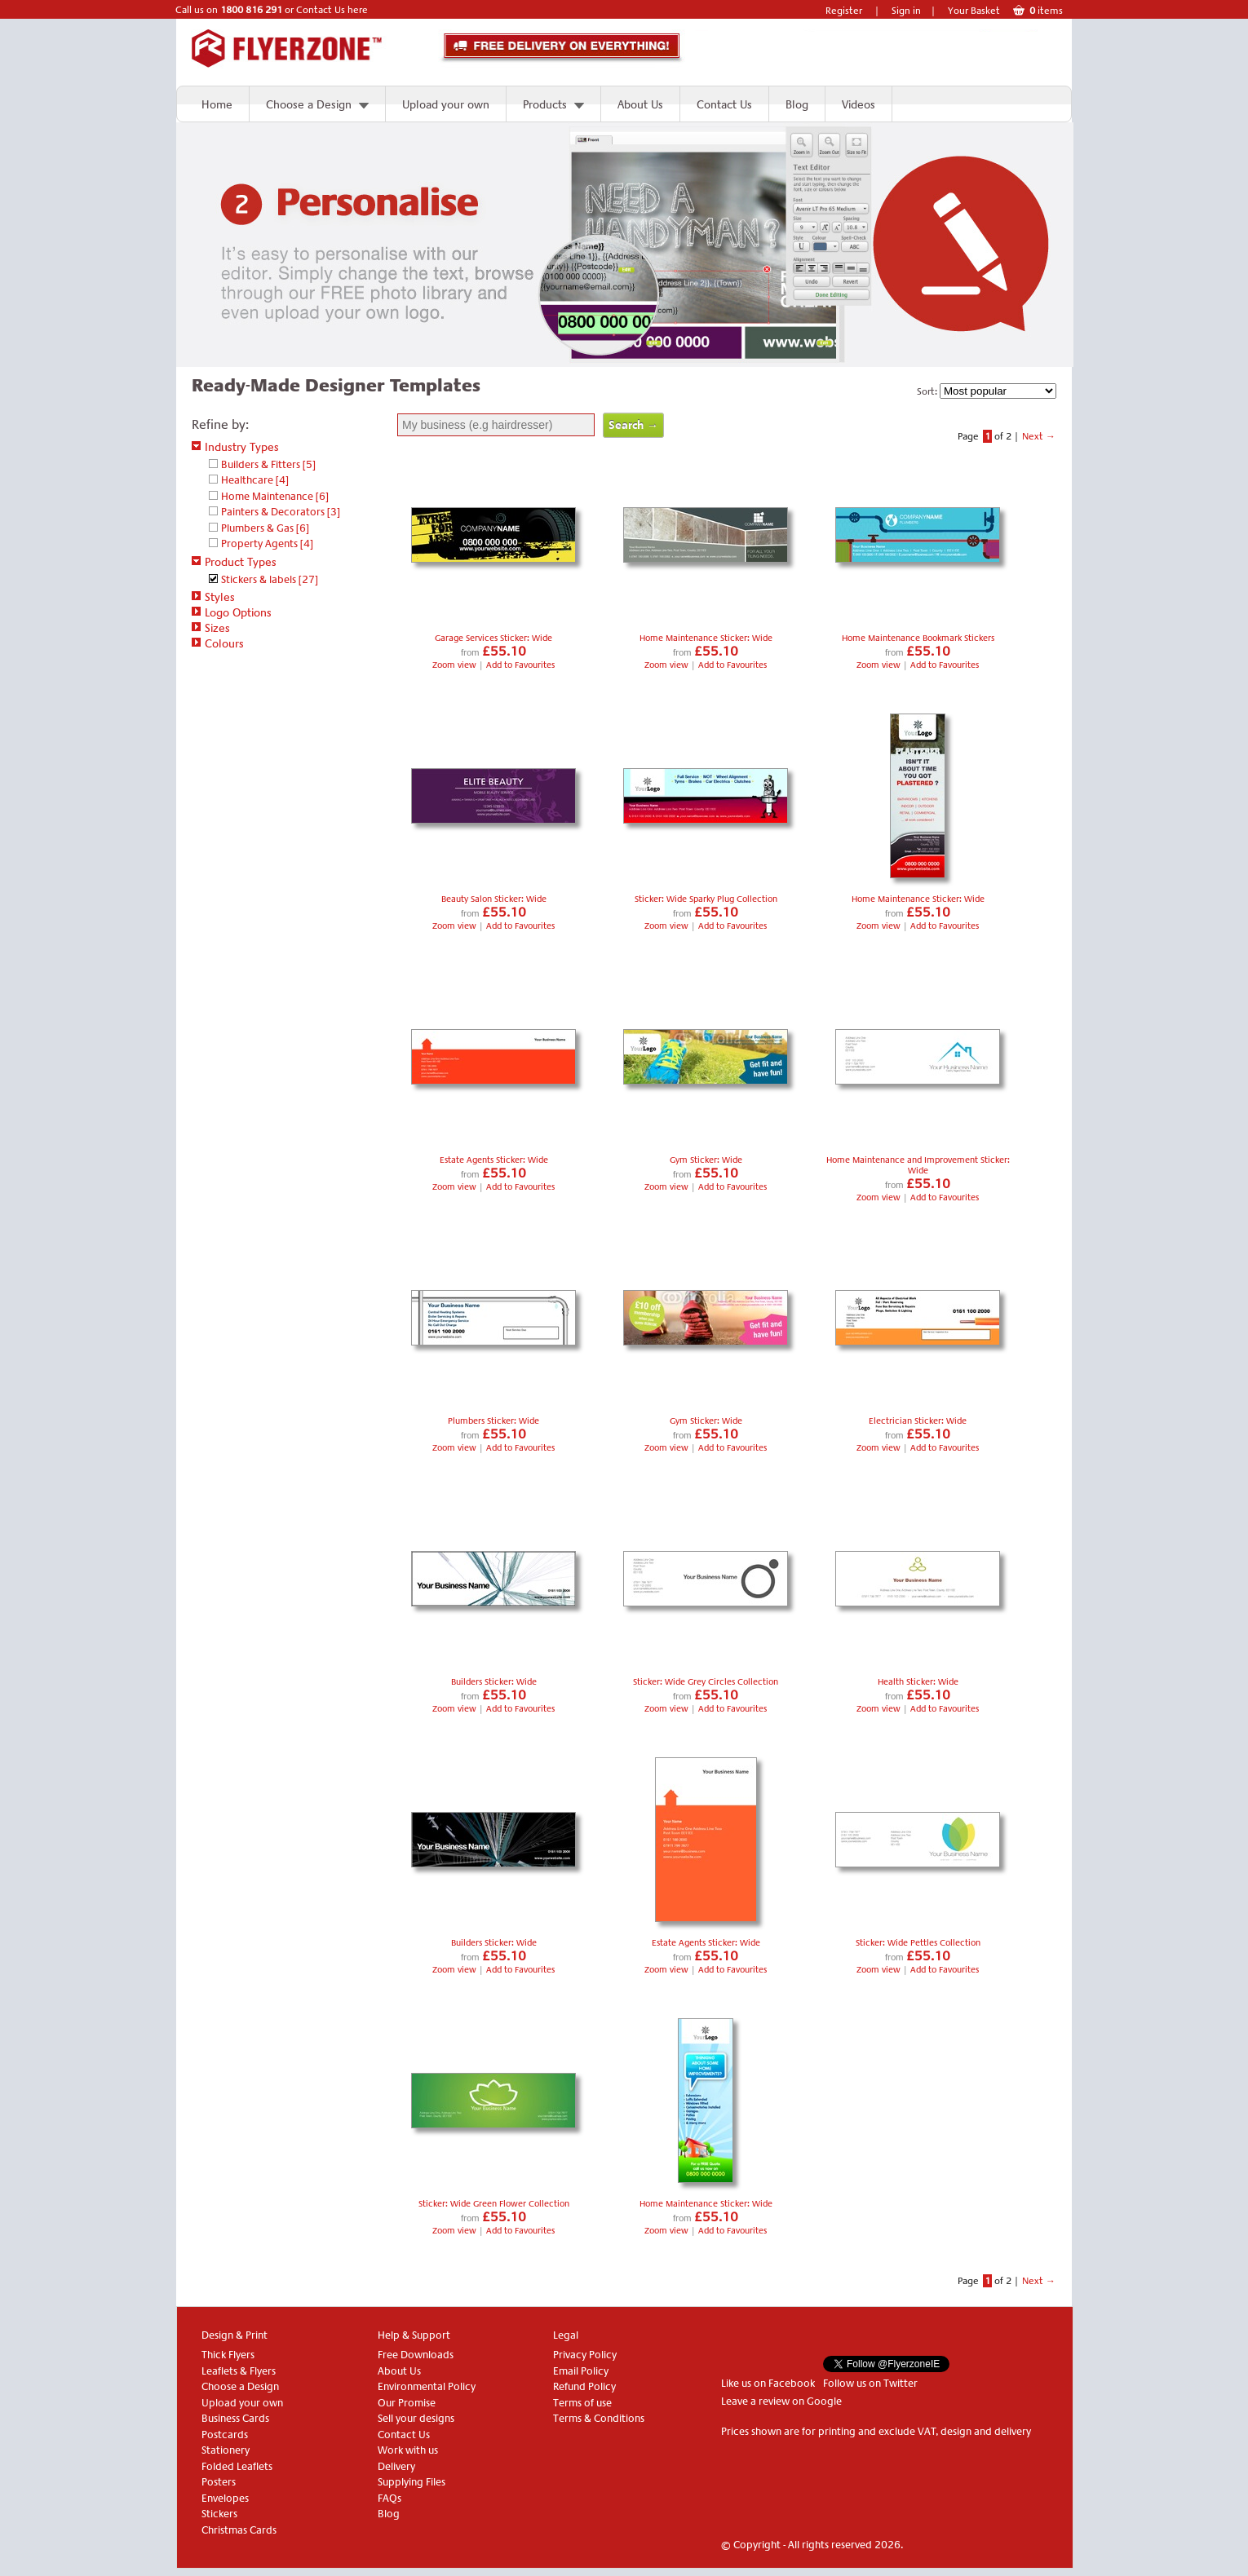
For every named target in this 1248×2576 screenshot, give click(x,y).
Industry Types (235, 447)
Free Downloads (416, 2355)
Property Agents (267, 543)
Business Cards (235, 2418)
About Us (640, 104)
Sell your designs (416, 2418)
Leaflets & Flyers (238, 2371)
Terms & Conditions (598, 2418)
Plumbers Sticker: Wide (493, 1421)
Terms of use (582, 2403)
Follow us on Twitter (870, 2383)
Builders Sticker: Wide (494, 1682)
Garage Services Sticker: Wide (493, 638)
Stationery (225, 2450)
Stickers (219, 2514)
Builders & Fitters (268, 464)
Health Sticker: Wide (918, 1682)
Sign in (906, 10)
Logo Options (232, 612)
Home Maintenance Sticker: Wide (705, 638)
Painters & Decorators (280, 512)
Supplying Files (411, 2482)
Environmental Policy (427, 2386)
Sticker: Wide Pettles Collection (918, 1943)
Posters (218, 2482)
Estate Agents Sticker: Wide (494, 1160)
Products (545, 104)
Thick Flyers (227, 2355)
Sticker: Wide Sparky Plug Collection (706, 899)
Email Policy (581, 2371)
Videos (858, 104)
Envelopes (225, 2498)
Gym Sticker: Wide (706, 1160)
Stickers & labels (269, 579)
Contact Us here (332, 9)
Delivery (396, 2466)
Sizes (211, 628)
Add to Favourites (520, 665)
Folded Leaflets (236, 2466)
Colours (218, 643)
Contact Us (724, 104)
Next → (1038, 436)
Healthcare (255, 480)
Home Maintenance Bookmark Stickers (918, 638)
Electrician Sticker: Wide (918, 1421)
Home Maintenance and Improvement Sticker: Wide (918, 1165)
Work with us (408, 2450)
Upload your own (445, 104)
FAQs (389, 2498)
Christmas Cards (239, 2530)
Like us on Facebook (768, 2383)
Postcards (224, 2434)
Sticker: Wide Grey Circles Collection (705, 1682)
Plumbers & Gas (265, 528)
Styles (213, 597)
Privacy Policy (585, 2355)
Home (216, 104)
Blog (797, 104)
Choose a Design (309, 104)
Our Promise (407, 2403)
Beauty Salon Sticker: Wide (494, 899)
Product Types (234, 562)
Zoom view (455, 665)
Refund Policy (584, 2386)
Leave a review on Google (781, 2401)
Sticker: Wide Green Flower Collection (493, 2203)
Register (843, 10)
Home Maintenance (275, 496)
